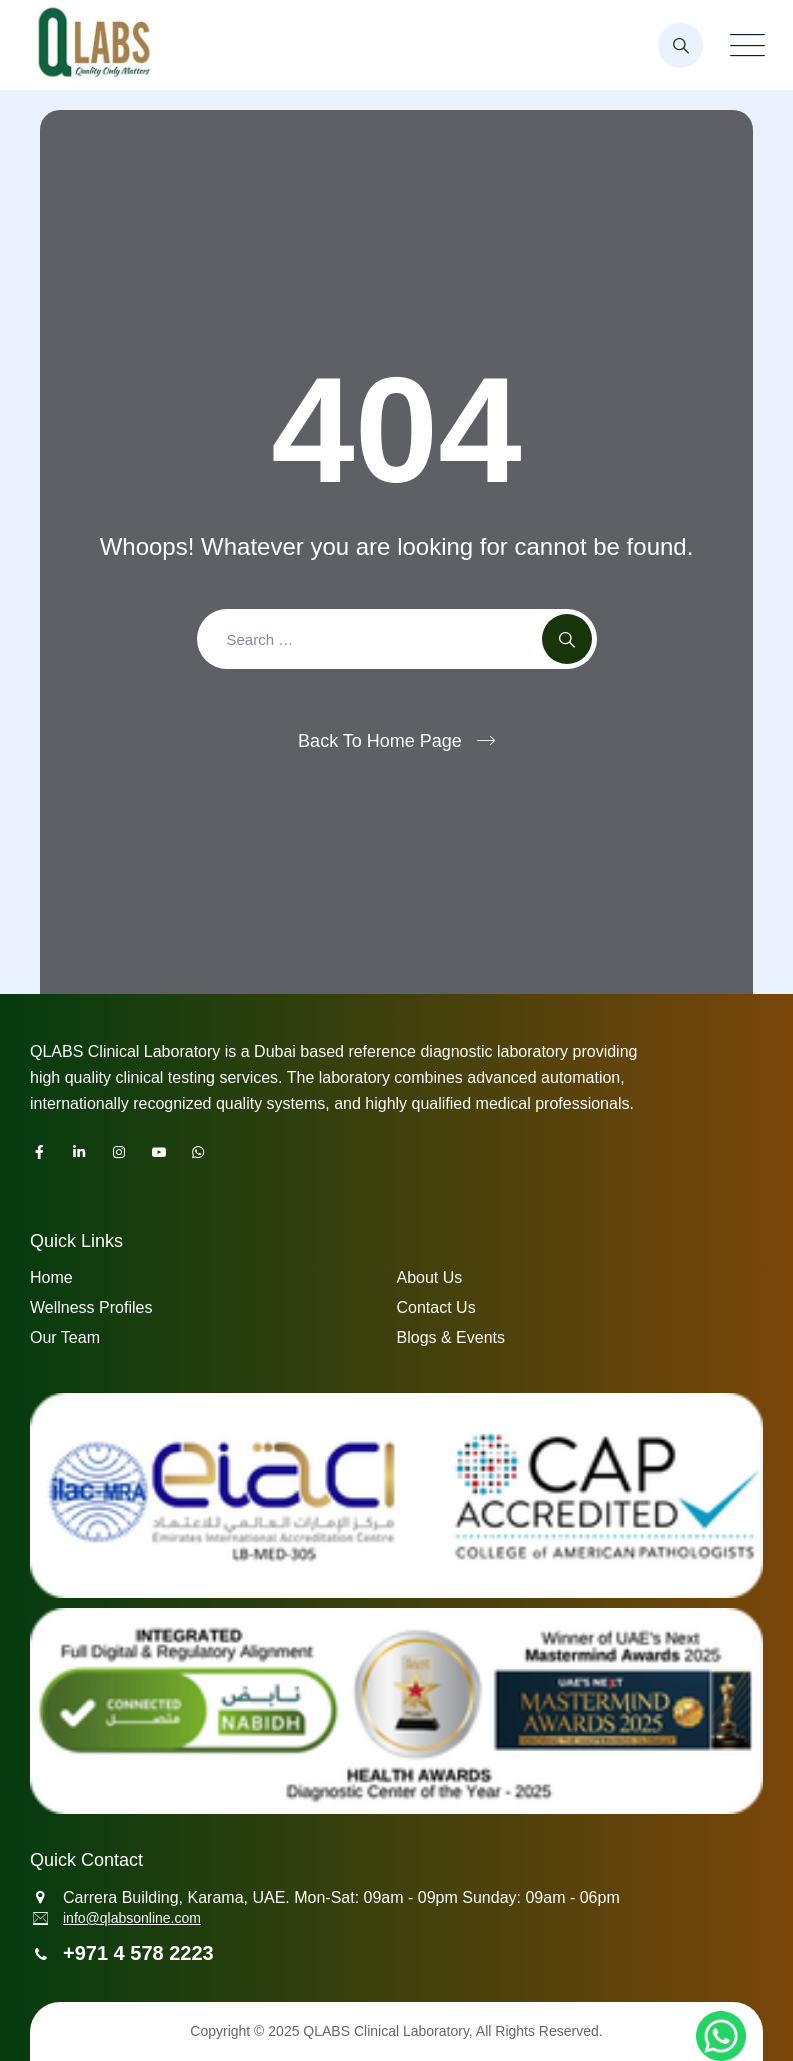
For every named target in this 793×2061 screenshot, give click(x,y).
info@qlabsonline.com (132, 1918)
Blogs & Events (451, 1337)
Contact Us (436, 1307)
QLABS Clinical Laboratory (385, 2031)
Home (51, 1277)
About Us (430, 1277)
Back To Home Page (380, 741)
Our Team (65, 1337)
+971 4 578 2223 (138, 1953)
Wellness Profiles (91, 1307)
